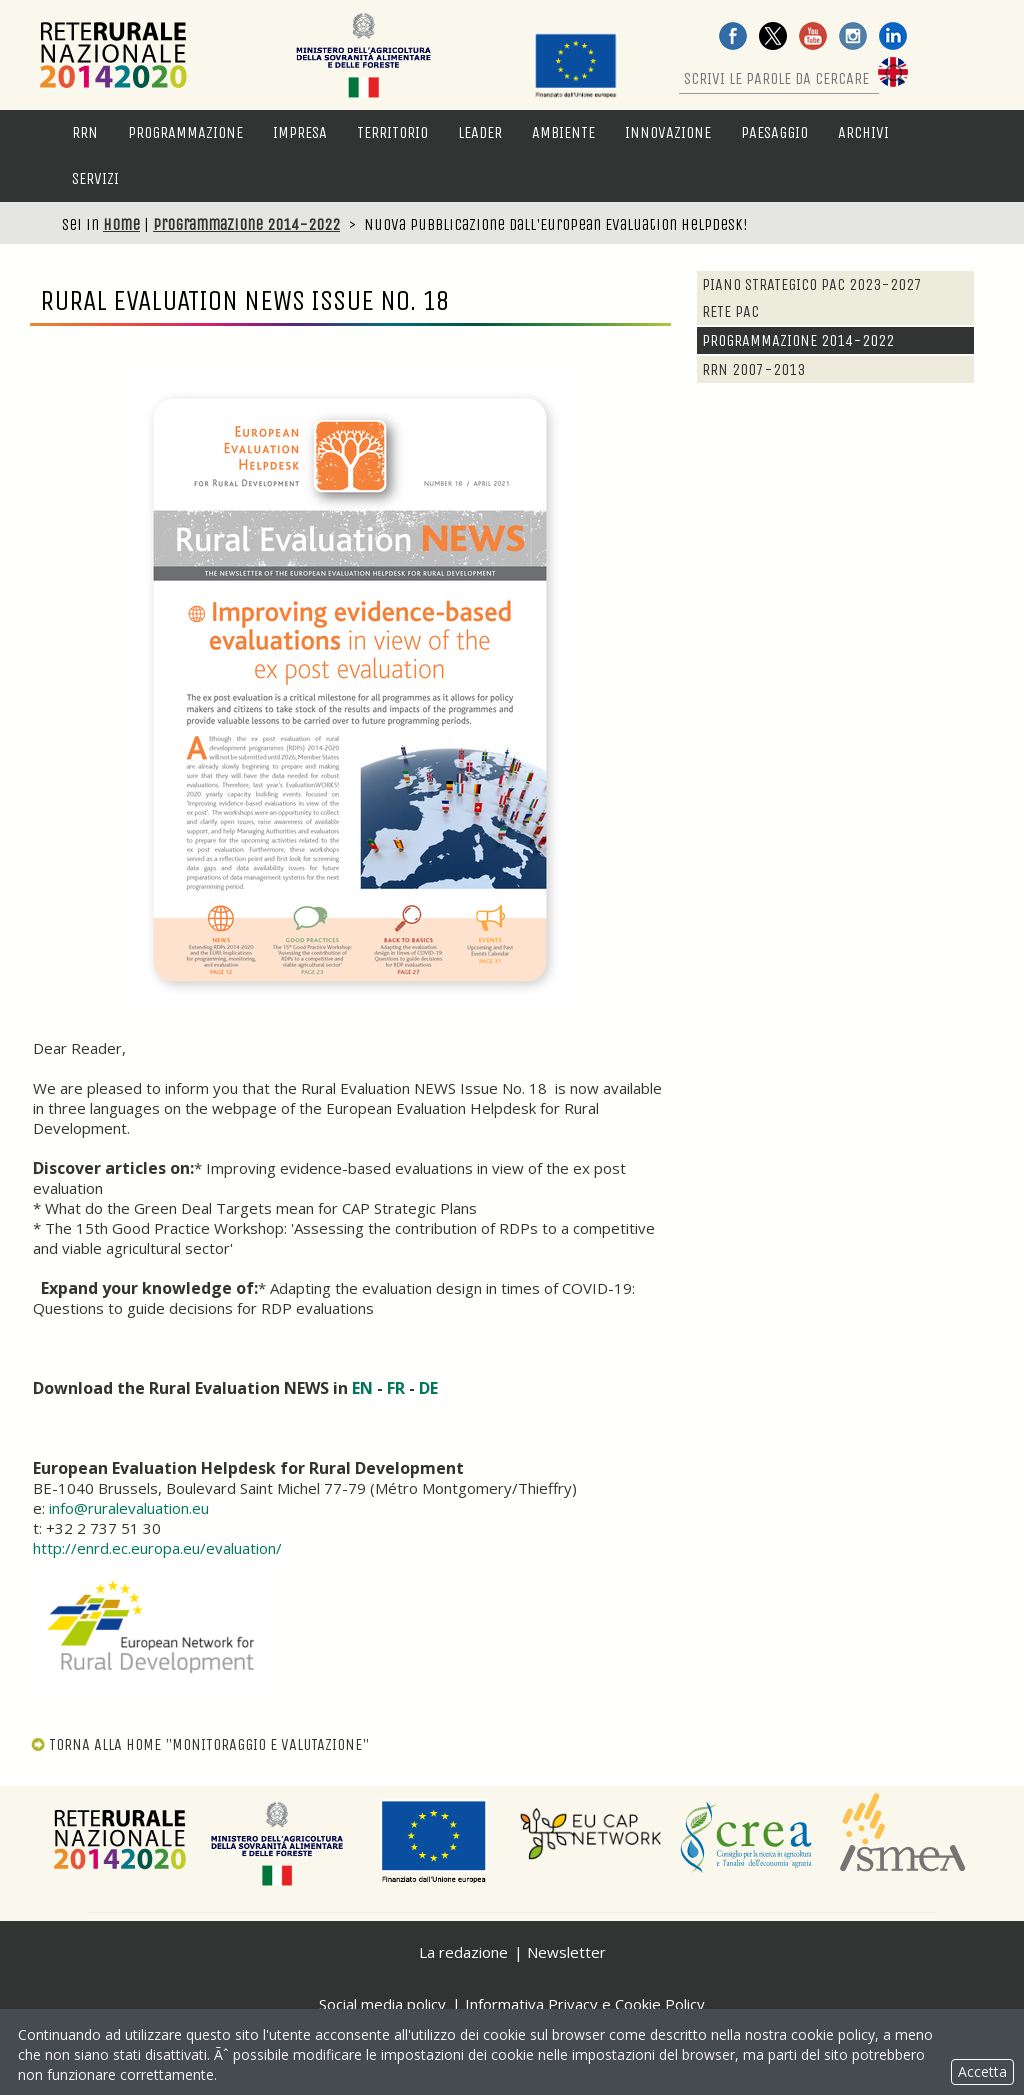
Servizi (95, 178)
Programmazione (185, 132)
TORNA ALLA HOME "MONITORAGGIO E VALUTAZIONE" (199, 1744)
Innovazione (668, 132)
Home (121, 224)
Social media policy (382, 2004)
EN (364, 1388)
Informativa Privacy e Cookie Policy (585, 2004)
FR (398, 1388)
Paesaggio (774, 132)
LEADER (480, 132)
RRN (85, 132)
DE (428, 1388)
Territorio (392, 132)
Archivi (863, 132)
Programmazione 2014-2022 (246, 224)
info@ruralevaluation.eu (127, 1508)
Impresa (300, 132)
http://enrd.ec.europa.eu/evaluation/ (157, 1548)
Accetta (982, 2071)
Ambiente (563, 132)
